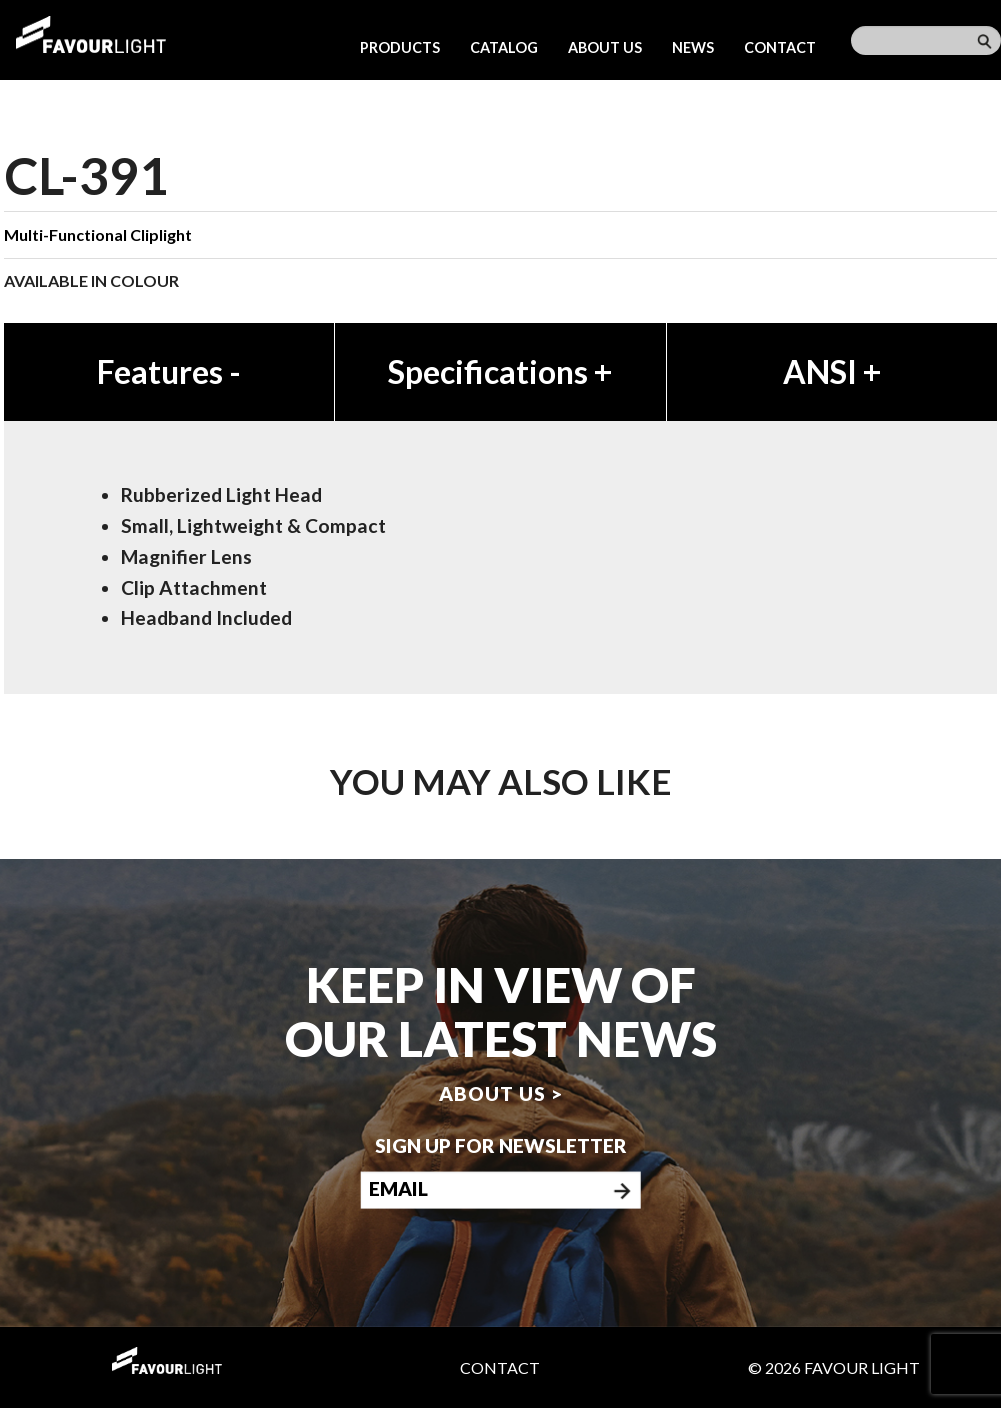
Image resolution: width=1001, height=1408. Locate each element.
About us (605, 47)
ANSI (832, 371)
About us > (501, 1092)
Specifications (500, 371)
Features (169, 371)
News (693, 47)
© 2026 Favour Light (834, 1367)
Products (400, 47)
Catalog (504, 47)
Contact (780, 47)
